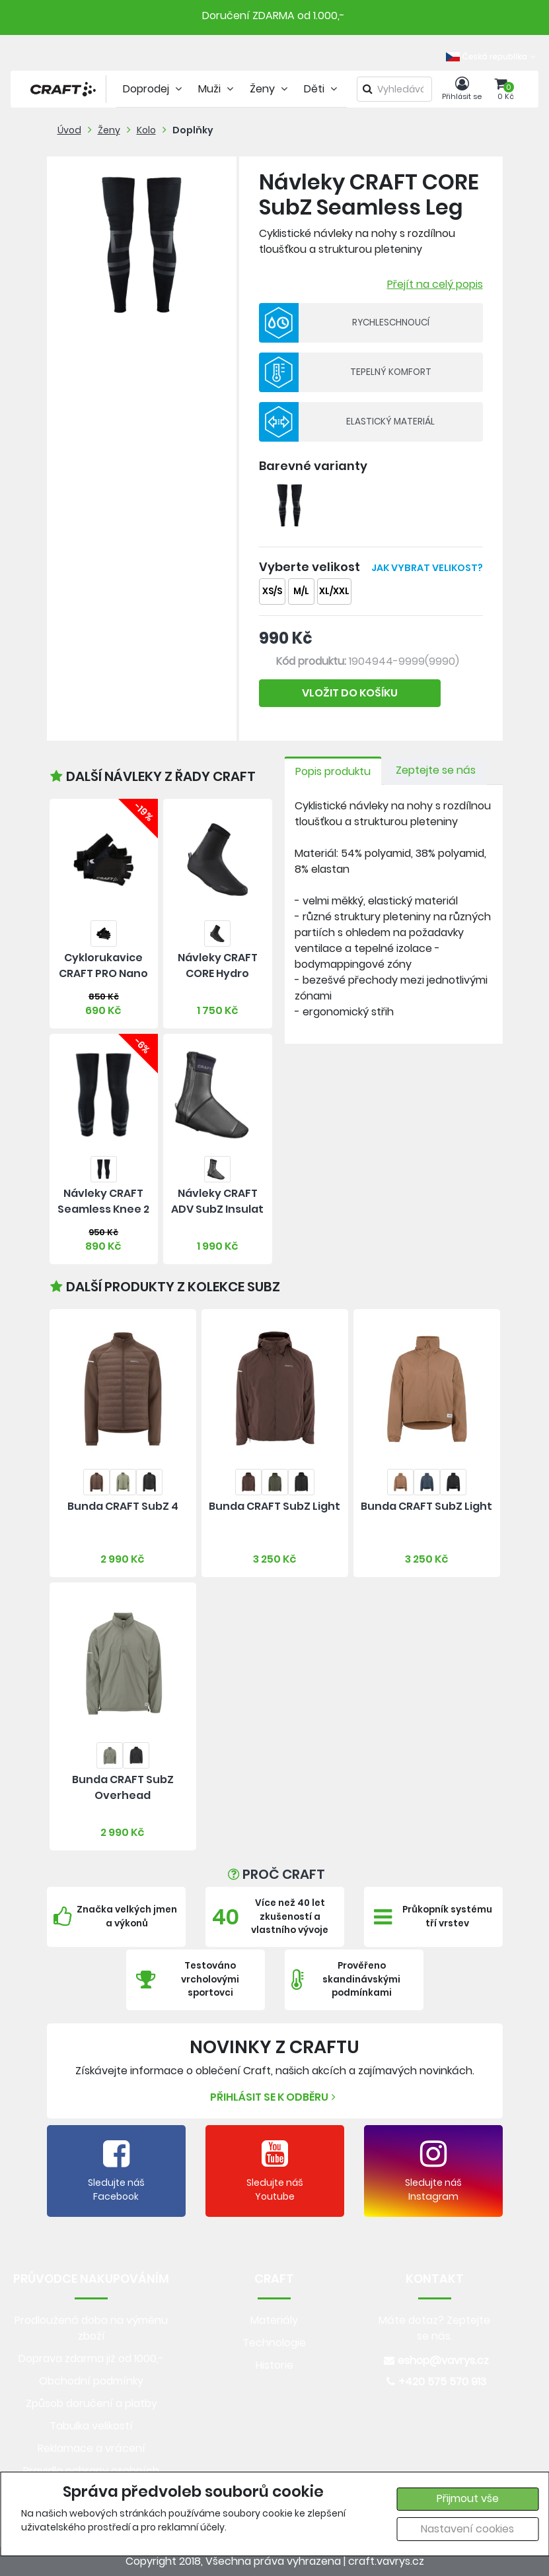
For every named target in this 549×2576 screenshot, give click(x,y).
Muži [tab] (217, 88)
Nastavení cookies (467, 2528)
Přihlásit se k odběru (274, 2097)
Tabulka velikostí (91, 2425)
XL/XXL (334, 591)
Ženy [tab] (270, 88)
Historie (274, 2365)
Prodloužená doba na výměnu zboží (91, 2328)
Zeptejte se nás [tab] (436, 770)
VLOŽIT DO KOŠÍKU (350, 692)
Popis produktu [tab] (333, 771)
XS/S (272, 591)
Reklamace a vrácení (91, 2448)
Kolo (146, 130)
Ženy (109, 130)
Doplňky (192, 130)
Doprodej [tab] (154, 88)
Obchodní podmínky (91, 2381)
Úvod (69, 130)
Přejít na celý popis (435, 284)
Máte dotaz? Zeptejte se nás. (434, 2328)
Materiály (274, 2320)
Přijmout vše (468, 2498)
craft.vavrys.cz (386, 2561)
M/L (301, 591)
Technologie (274, 2342)
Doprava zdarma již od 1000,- (91, 2358)
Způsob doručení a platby (91, 2403)
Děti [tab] (322, 88)
